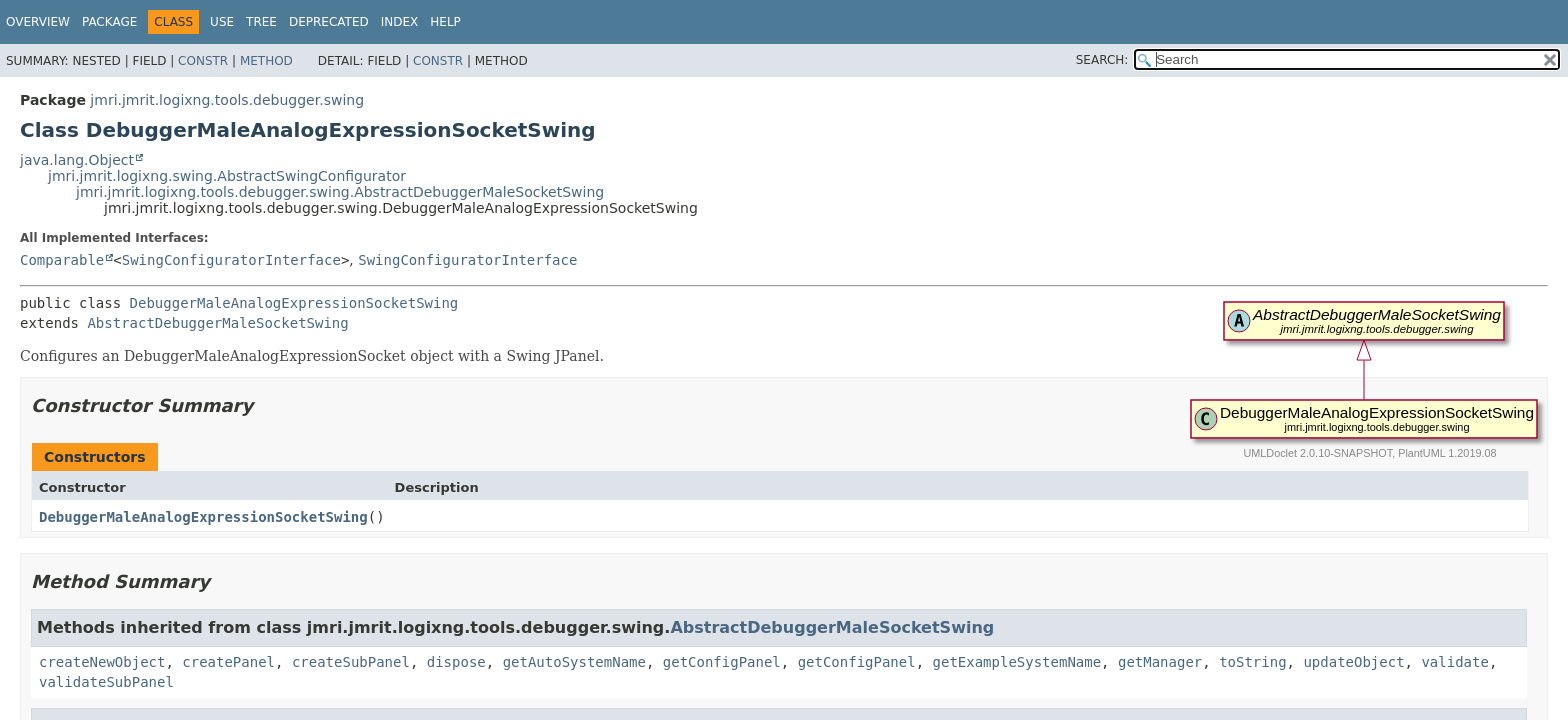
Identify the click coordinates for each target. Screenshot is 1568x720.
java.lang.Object (77, 160)
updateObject (1353, 662)
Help (445, 22)
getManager (1160, 662)
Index (400, 22)
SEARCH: (1102, 60)
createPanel (228, 662)
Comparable (62, 260)
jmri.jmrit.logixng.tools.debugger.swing (227, 100)
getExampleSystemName (1017, 662)
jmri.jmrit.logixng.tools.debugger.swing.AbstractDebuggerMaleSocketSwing (340, 192)
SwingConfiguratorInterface (231, 260)
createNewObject (102, 662)
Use (222, 22)
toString (1252, 662)
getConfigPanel (722, 662)
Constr (203, 61)
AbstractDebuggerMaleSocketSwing (217, 323)
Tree (261, 22)
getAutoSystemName (574, 662)
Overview (38, 22)
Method (266, 61)
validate (1454, 662)
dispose (456, 662)
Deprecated (329, 22)
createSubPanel (351, 662)
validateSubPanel (106, 682)
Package (109, 22)
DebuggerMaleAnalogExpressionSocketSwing (294, 303)
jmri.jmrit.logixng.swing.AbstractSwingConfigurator (227, 176)
